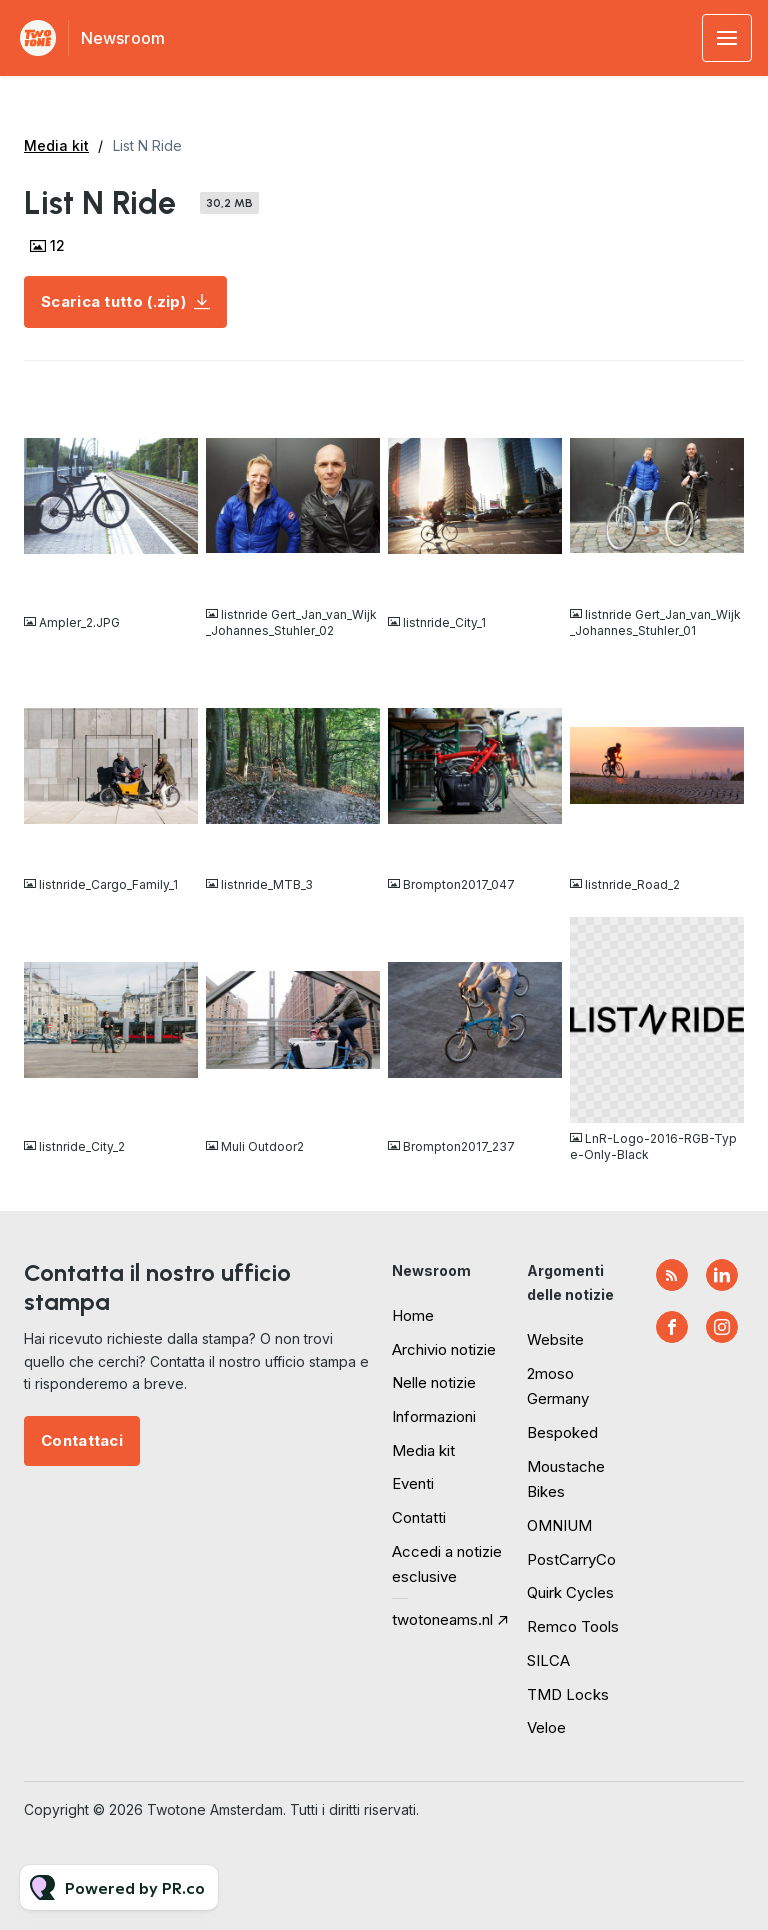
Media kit (56, 145)
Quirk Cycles (570, 1592)
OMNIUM (559, 1525)
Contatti (419, 1517)
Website (555, 1339)
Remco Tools (573, 1626)
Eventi (413, 1483)
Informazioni (434, 1416)
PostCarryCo (571, 1559)
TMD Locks (568, 1694)
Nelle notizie (434, 1382)
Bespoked (562, 1432)
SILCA (548, 1660)
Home (413, 1315)
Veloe (546, 1727)
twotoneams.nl (442, 1619)
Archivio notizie (444, 1349)
